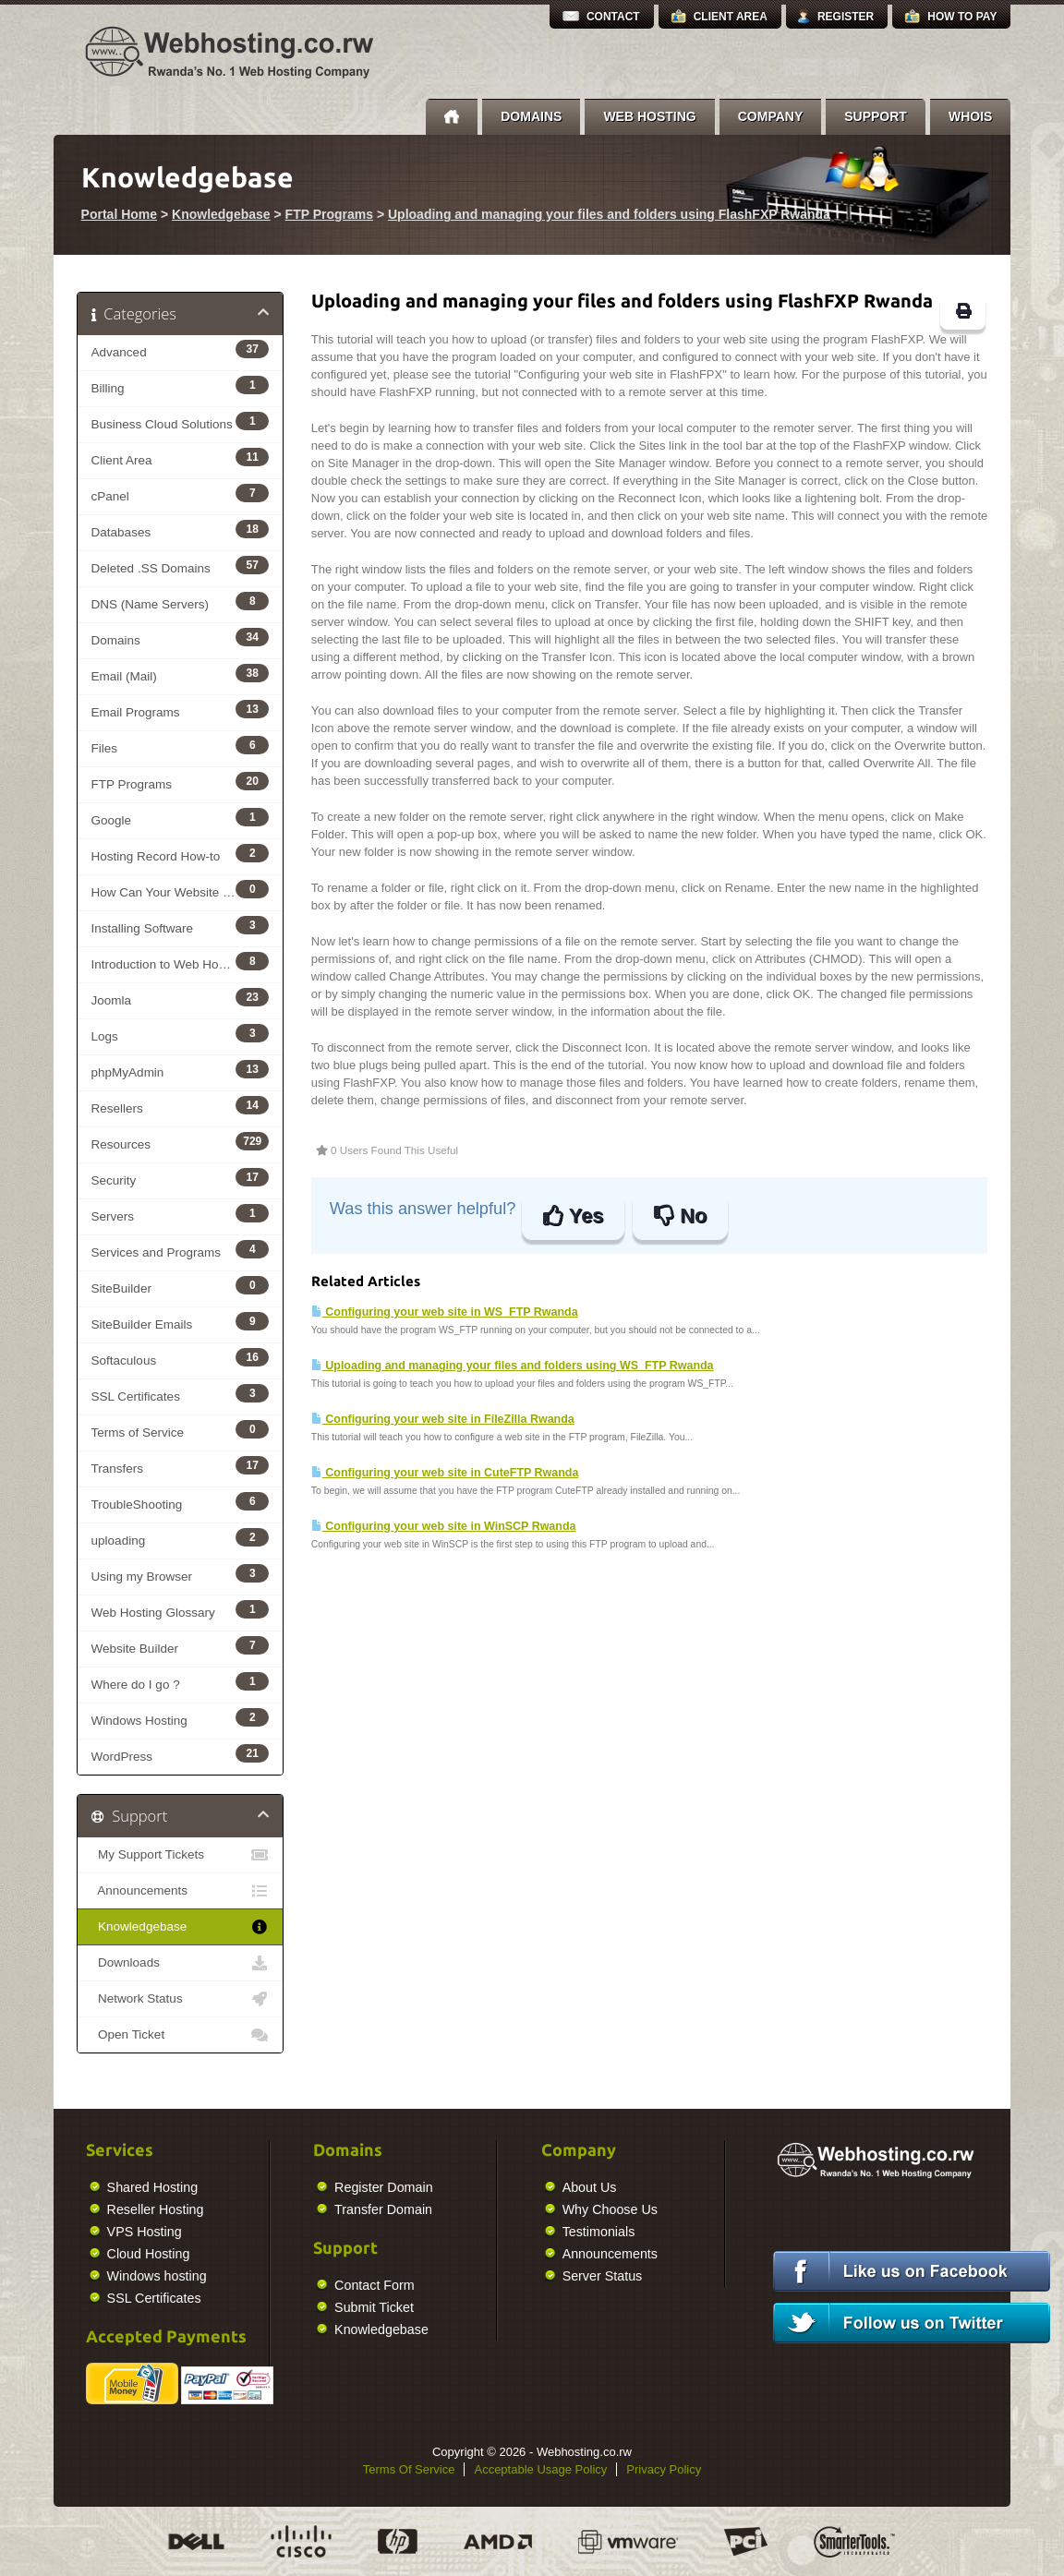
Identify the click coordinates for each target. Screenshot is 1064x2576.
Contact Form (171, 2285)
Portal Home (119, 214)
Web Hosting (649, 116)
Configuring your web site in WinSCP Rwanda (443, 1526)
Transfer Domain (180, 2209)
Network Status (180, 1999)
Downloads (180, 1963)
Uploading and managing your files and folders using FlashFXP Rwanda (609, 214)
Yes (573, 1215)
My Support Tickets (180, 1855)
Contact (613, 16)
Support (875, 116)
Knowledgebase (221, 214)
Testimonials (395, 2231)
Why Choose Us (406, 2209)
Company (771, 116)
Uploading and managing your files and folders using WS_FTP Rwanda (512, 1365)
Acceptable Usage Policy (540, 2469)
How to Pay (962, 16)
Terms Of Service (409, 2469)
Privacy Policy (663, 2469)
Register (845, 16)
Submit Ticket (171, 2307)
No (680, 1215)
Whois (970, 116)
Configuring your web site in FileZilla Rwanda (442, 1419)
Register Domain (180, 2187)
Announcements (180, 1891)
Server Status (399, 2276)
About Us (386, 2187)
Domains (531, 116)
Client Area (731, 16)
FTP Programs (329, 214)
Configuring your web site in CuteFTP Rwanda (445, 1472)
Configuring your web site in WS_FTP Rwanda (444, 1312)
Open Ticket (180, 2035)
